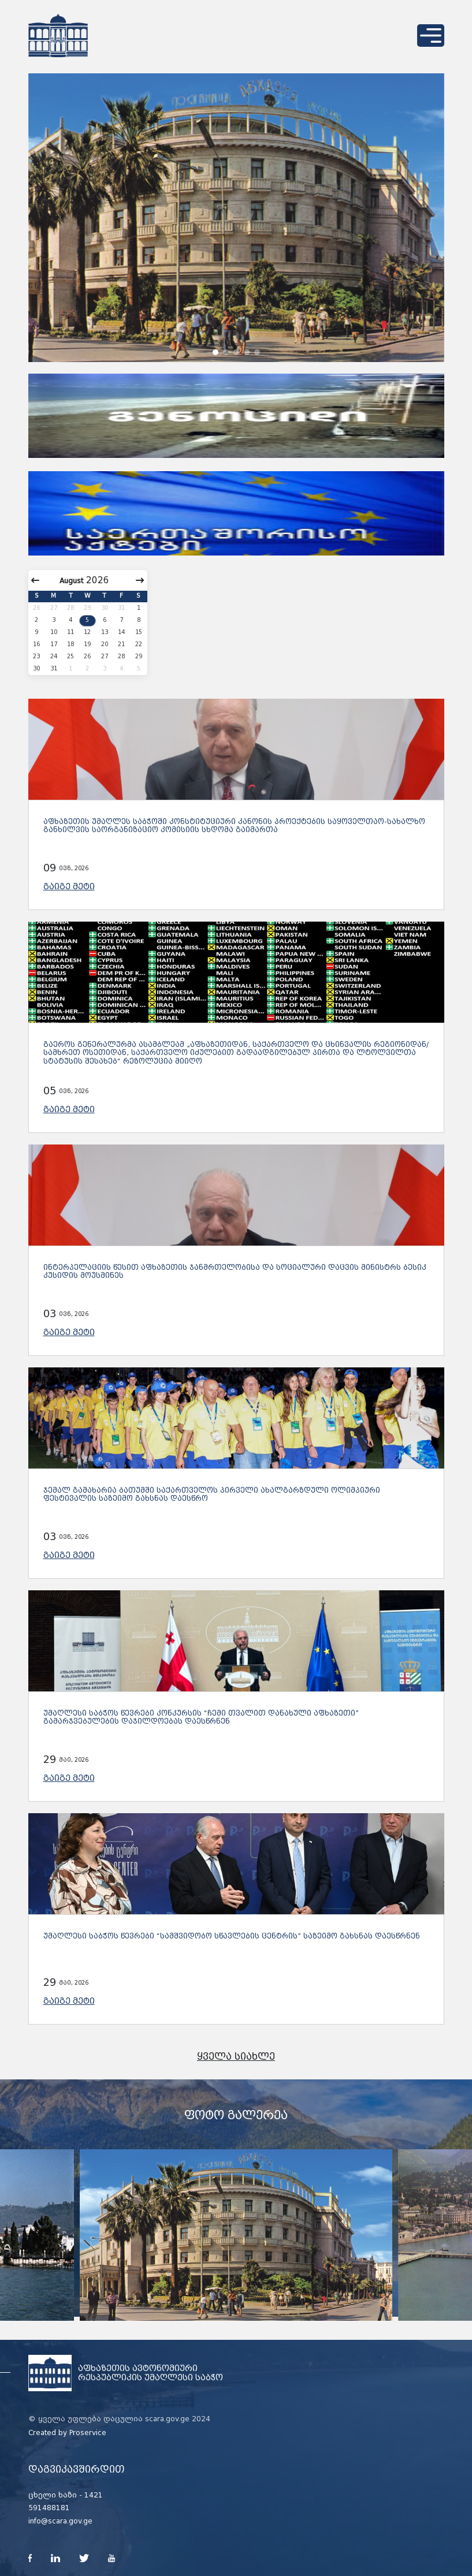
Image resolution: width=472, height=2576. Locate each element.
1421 (93, 2495)
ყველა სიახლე (236, 2056)
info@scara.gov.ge (60, 2521)
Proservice (87, 2433)
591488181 (49, 2508)
